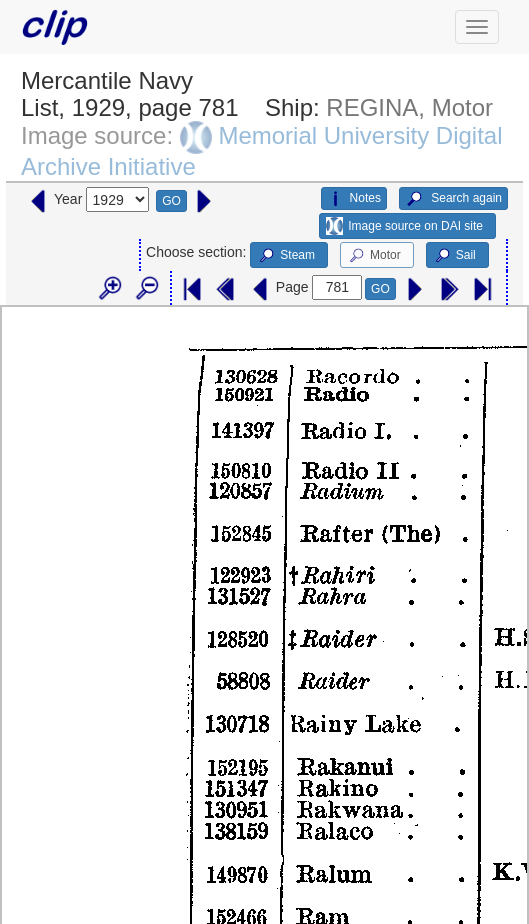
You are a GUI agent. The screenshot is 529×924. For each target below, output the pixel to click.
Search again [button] (453, 199)
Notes (354, 199)
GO (171, 201)
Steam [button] (286, 256)
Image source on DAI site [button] (404, 226)
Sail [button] (454, 256)
